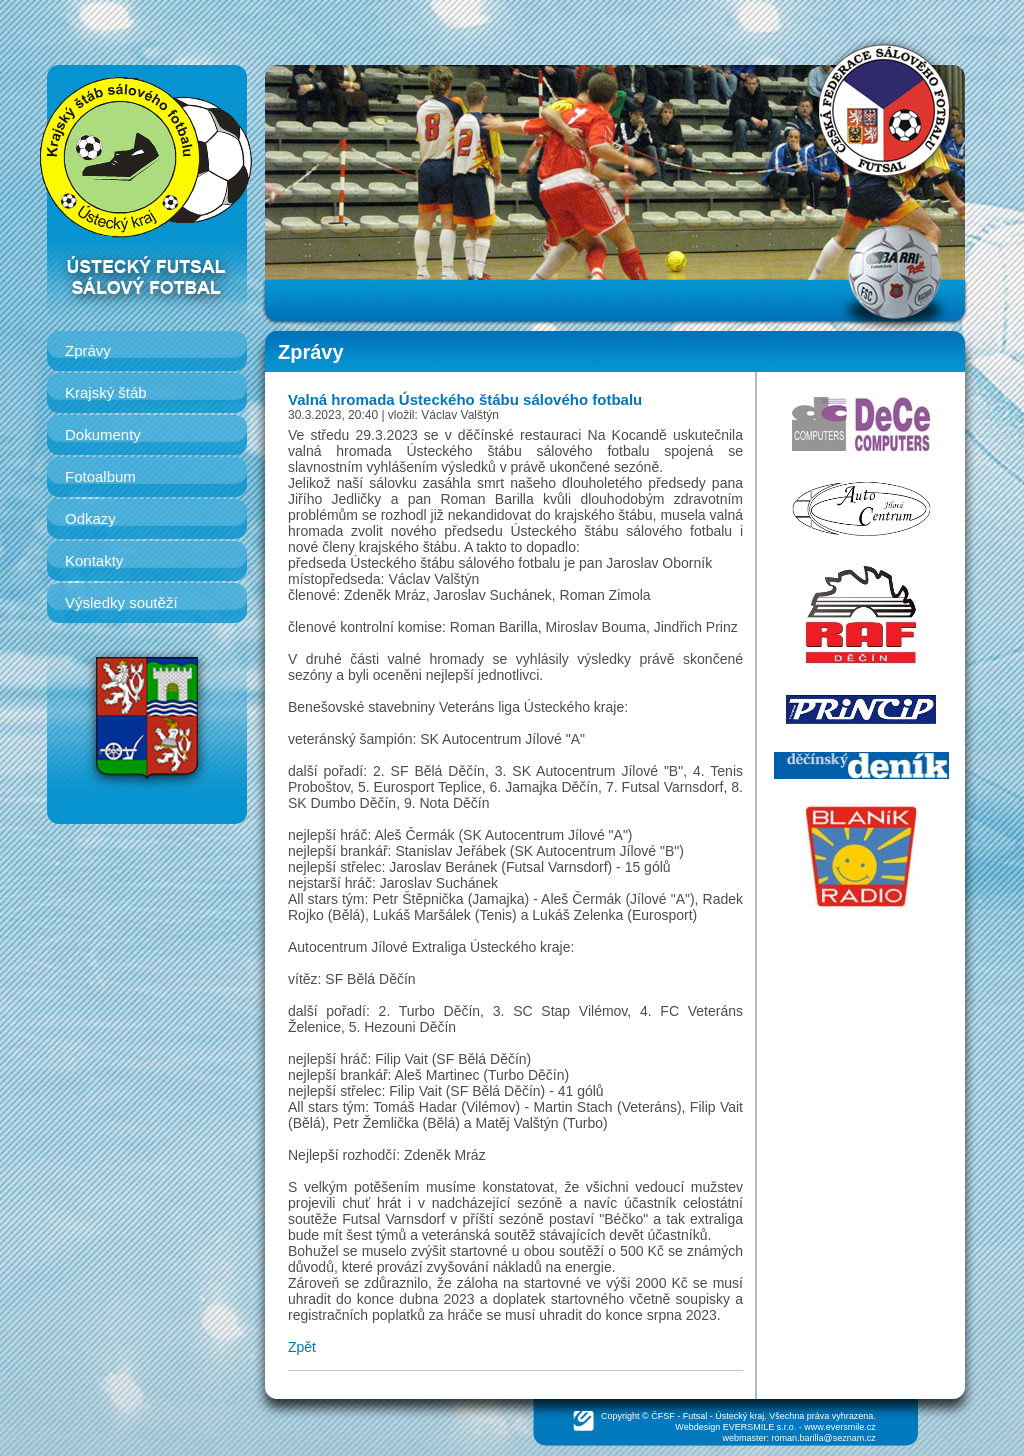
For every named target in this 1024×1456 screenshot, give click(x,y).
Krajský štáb (106, 392)
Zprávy (88, 350)
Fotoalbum (100, 476)
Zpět (302, 1347)
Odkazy (90, 518)
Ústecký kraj (739, 1416)
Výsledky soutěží (121, 602)
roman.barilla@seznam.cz (824, 1438)
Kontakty (94, 560)
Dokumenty (103, 434)
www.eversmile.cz (840, 1427)
